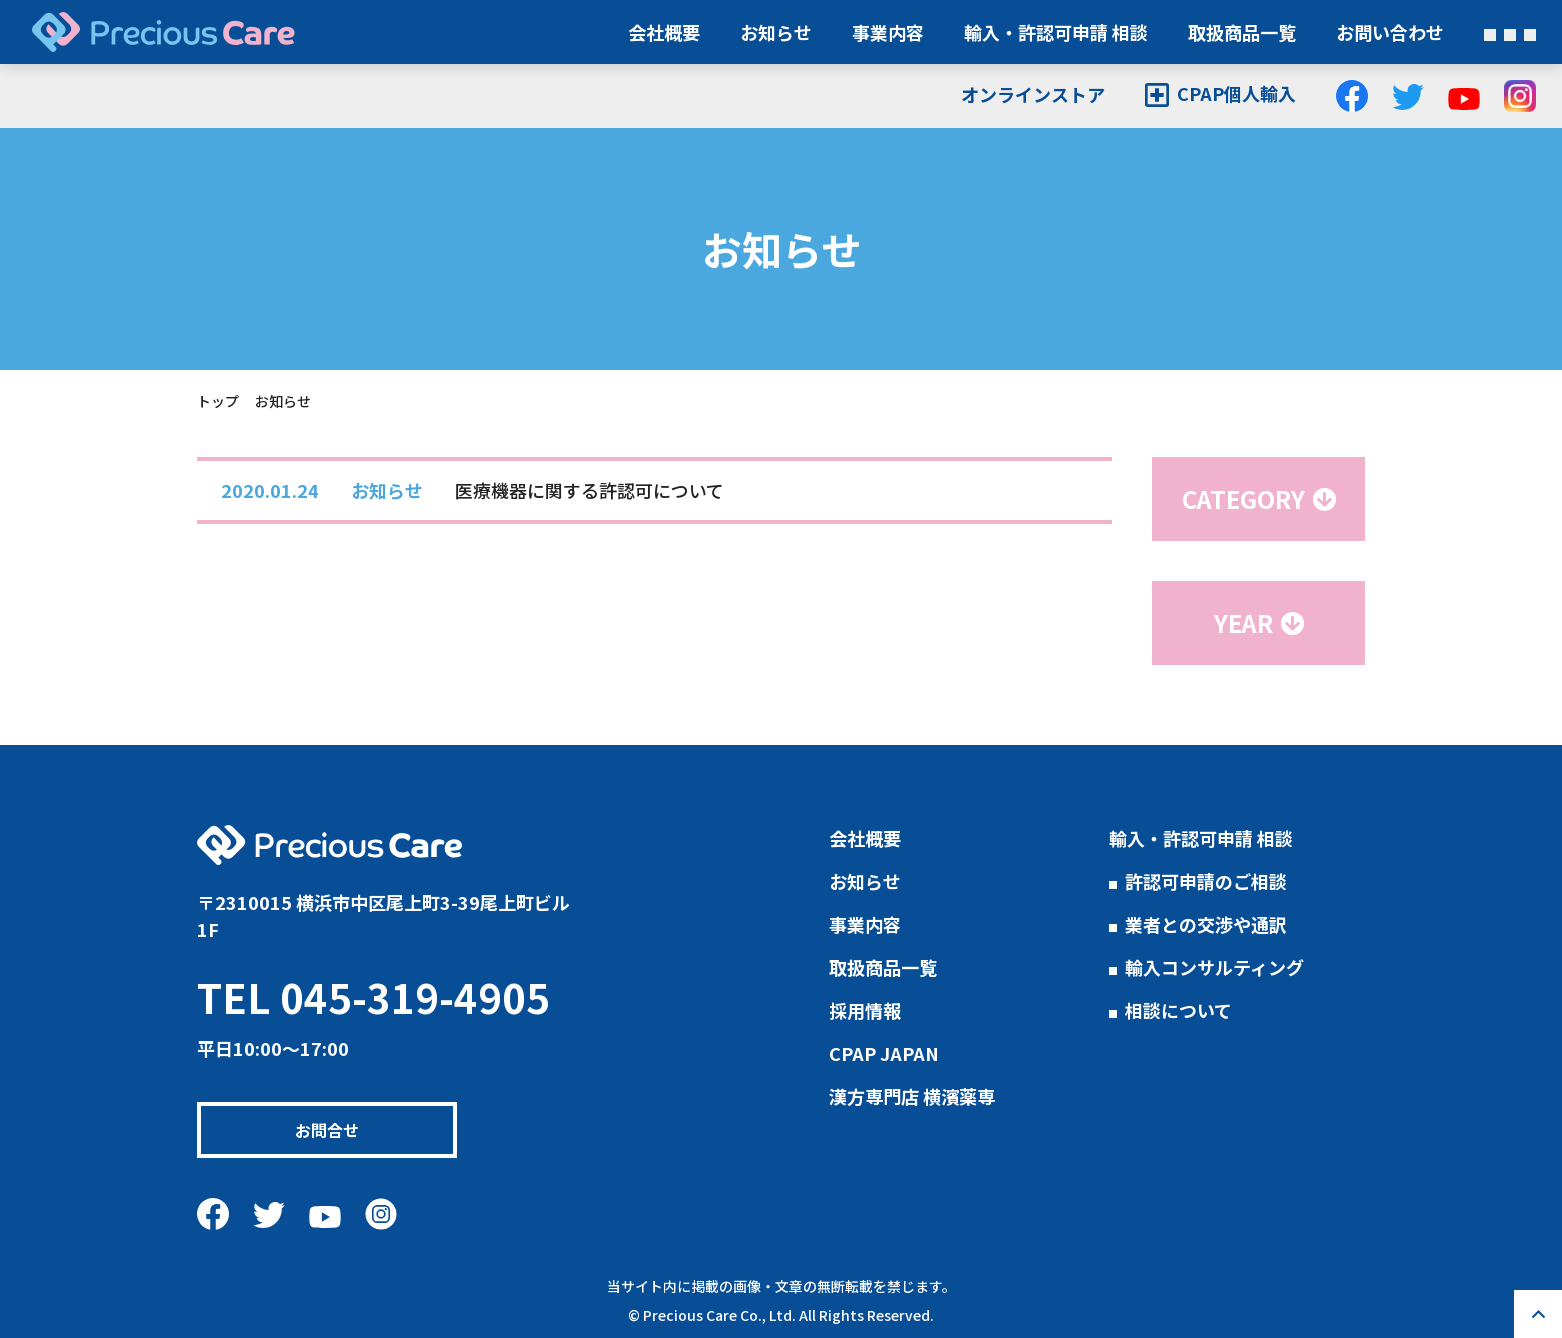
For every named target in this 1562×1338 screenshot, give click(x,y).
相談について (1178, 1010)
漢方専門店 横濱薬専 (912, 1096)
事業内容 (888, 32)
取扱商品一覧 (1242, 32)
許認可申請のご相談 (1206, 881)
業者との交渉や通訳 (1206, 924)
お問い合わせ (1390, 32)
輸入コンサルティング (1214, 967)
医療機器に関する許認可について (589, 490)
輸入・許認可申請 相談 (1056, 32)
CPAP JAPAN (884, 1053)
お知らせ (776, 32)
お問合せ (341, 1130)
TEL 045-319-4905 (373, 997)
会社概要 (664, 32)
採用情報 (865, 1010)
